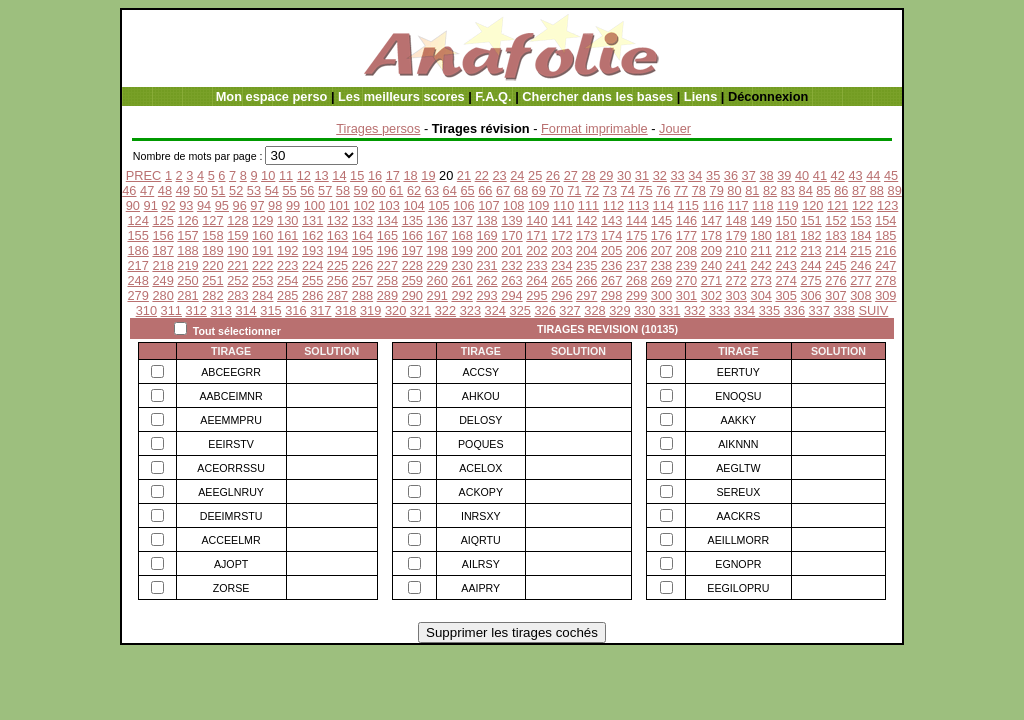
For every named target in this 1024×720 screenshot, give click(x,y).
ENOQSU (738, 396)
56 (307, 190)
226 (362, 265)
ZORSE (231, 588)
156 (162, 235)
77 (681, 190)
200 (486, 250)
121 (837, 205)
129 (262, 220)
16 (375, 175)
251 (212, 280)
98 (275, 205)
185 (885, 235)
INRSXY (481, 516)
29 (606, 175)
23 (499, 175)
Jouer (675, 128)
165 (387, 235)
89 (895, 190)
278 (885, 280)
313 (220, 310)
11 (286, 175)
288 (362, 295)
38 (766, 175)
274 (785, 280)
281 (187, 295)
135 (412, 220)
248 (137, 280)
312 (196, 310)
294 (511, 295)
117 (737, 205)
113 (638, 205)
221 (237, 265)
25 (535, 175)
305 (785, 295)
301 (686, 295)
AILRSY (481, 564)
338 (844, 310)
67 (503, 190)
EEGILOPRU (738, 588)
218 (162, 265)
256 (337, 280)
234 (561, 265)
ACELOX (480, 468)
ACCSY (480, 372)
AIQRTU (481, 540)
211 (761, 250)
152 (835, 220)
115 (688, 205)
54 (272, 190)
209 (711, 250)
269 (661, 280)
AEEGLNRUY (231, 492)
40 (802, 175)
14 (339, 175)
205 (611, 250)
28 (588, 175)
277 (860, 280)
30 (624, 175)
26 (553, 175)
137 (461, 220)
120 (812, 205)
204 (586, 250)
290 (412, 295)
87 (859, 190)
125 (162, 220)
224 (312, 265)
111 (588, 205)
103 (388, 205)
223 (287, 265)
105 (438, 205)
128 (237, 220)
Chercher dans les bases (597, 96)
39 (784, 175)
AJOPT (231, 564)
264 (536, 280)
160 (262, 235)
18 (410, 175)
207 (661, 250)
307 (835, 295)
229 (437, 265)
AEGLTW (738, 468)
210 (736, 250)
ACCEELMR (230, 540)
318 (345, 310)
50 (200, 190)
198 (437, 250)
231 (486, 265)
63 (432, 190)
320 (395, 310)
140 (536, 220)
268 (636, 280)
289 (387, 295)
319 (370, 310)
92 (168, 205)
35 (713, 175)
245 (835, 265)
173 (586, 235)
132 (337, 220)
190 (237, 250)
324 (495, 310)
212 (785, 250)
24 (517, 175)
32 (660, 175)
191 (262, 250)
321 (420, 310)
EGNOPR (738, 564)
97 (257, 205)
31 (642, 175)
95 (222, 205)
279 (137, 295)
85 (823, 190)
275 (810, 280)
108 (513, 205)
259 (412, 280)
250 (187, 280)
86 (841, 190)
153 (860, 220)
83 (788, 190)
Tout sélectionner (237, 331)
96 (240, 205)
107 (488, 205)
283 (237, 295)
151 (810, 220)
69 (539, 190)
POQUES (481, 444)
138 (486, 220)
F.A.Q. (493, 96)
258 (387, 280)
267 (611, 280)
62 (414, 190)
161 (287, 235)
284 (262, 295)
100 (314, 205)
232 (511, 265)
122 (862, 205)
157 (187, 235)
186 (137, 250)
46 (129, 190)
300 (661, 295)
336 (794, 310)
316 (295, 310)
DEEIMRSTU (231, 516)
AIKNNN (738, 444)
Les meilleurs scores (401, 96)
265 (561, 280)
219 (187, 265)
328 (594, 310)
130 (287, 220)
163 (337, 235)
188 (187, 250)
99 (293, 205)
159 (237, 235)
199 (461, 250)
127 (212, 220)
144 (636, 220)
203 (561, 250)
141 (561, 220)
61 (396, 190)
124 (137, 220)
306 (810, 295)
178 (711, 235)
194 (337, 250)
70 (556, 190)
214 (835, 250)
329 (619, 310)
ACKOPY (481, 492)
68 (521, 190)
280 (162, 295)
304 (761, 295)
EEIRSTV (231, 444)
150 (785, 220)
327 (569, 310)
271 (711, 280)
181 (785, 235)
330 (644, 310)
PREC (144, 175)
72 (592, 190)
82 (770, 190)
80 (734, 190)
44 (873, 175)
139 (511, 220)
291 (437, 295)
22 (482, 175)
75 (645, 190)
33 (677, 175)
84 (806, 190)
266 (586, 280)
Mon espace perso (272, 96)
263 (511, 280)
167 (437, 235)
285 (287, 295)
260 (437, 280)
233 (536, 265)
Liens (700, 96)
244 (810, 265)
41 (820, 175)
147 (711, 220)
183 (835, 235)
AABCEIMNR (230, 396)
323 (470, 310)
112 (613, 205)
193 (312, 250)
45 (891, 175)
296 (561, 295)
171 (536, 235)
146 (686, 220)
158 (212, 235)
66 (485, 190)
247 (885, 265)
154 (885, 220)
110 (563, 205)
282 (212, 295)
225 (337, 265)
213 (810, 250)
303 (736, 295)
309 (885, 295)
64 (450, 190)
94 (204, 205)
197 (412, 250)
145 (661, 220)
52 (236, 190)
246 (860, 265)
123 (887, 205)
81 (752, 190)
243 (785, 265)
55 (289, 190)
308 (860, 295)
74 (628, 190)
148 (736, 220)
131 (312, 220)
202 (536, 250)
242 (761, 265)
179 (736, 235)
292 (461, 295)
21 (464, 175)
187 (162, 250)
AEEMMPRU (231, 420)
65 (467, 190)
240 (711, 265)
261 (461, 280)
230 (461, 265)
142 (586, 220)
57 (325, 190)
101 (339, 205)
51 (218, 190)
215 (860, 250)
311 (171, 310)
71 (574, 190)
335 (769, 310)
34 (695, 175)
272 (736, 280)
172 (561, 235)
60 (378, 190)
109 (538, 205)
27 (571, 175)
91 (151, 205)
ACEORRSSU (231, 468)
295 (536, 295)
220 (212, 265)
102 (364, 205)
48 (165, 190)
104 (413, 205)
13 (321, 175)
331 (669, 310)
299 (636, 295)
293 (486, 295)
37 (749, 175)
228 (412, 265)
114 (663, 205)
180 (761, 235)
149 (761, 220)
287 (337, 295)
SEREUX (738, 492)
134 (387, 220)
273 (761, 280)
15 (357, 175)
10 (268, 175)
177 (686, 235)
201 (511, 250)
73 (610, 190)
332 (694, 310)
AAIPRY (480, 588)
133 (362, 220)
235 (586, 265)
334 (744, 310)
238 (661, 265)
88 (877, 190)
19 (428, 175)
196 (387, 250)
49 (183, 190)
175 (636, 235)
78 (699, 190)
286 (312, 295)
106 (463, 205)
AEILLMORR (739, 540)
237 (636, 265)
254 (287, 280)
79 (717, 190)
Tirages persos (378, 128)
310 (146, 310)
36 (731, 175)
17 (393, 175)
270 (686, 280)
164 (362, 235)
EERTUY (738, 372)
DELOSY (480, 420)
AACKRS (738, 516)
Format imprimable (594, 128)
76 (663, 190)
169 (486, 235)
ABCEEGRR (231, 372)
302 (711, 295)
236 (611, 265)
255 (312, 280)
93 (186, 205)
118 (762, 205)
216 (885, 250)
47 (147, 190)
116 (712, 205)
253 (262, 280)
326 (544, 310)
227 (387, 265)
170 (511, 235)
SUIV (873, 310)
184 (860, 235)
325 (520, 310)
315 (270, 310)
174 (611, 235)
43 (855, 175)
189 (212, 250)
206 (636, 250)
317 (320, 310)
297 (586, 295)
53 (254, 190)
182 (810, 235)
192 (287, 250)
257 (362, 280)
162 (312, 235)
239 (686, 265)
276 (835, 280)
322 (445, 310)
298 (611, 295)
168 (461, 235)
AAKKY (739, 420)
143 (611, 220)
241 (736, 265)
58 (343, 190)
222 (262, 265)
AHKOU (481, 396)
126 (187, 220)
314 (245, 310)
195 (362, 250)
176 (661, 235)
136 (437, 220)
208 (686, 250)
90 (133, 205)
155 (137, 235)
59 (361, 190)
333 (719, 310)
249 (162, 280)
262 (486, 280)
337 (819, 310)
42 (838, 175)
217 (137, 265)
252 (237, 280)
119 (787, 205)
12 (304, 175)
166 (412, 235)
